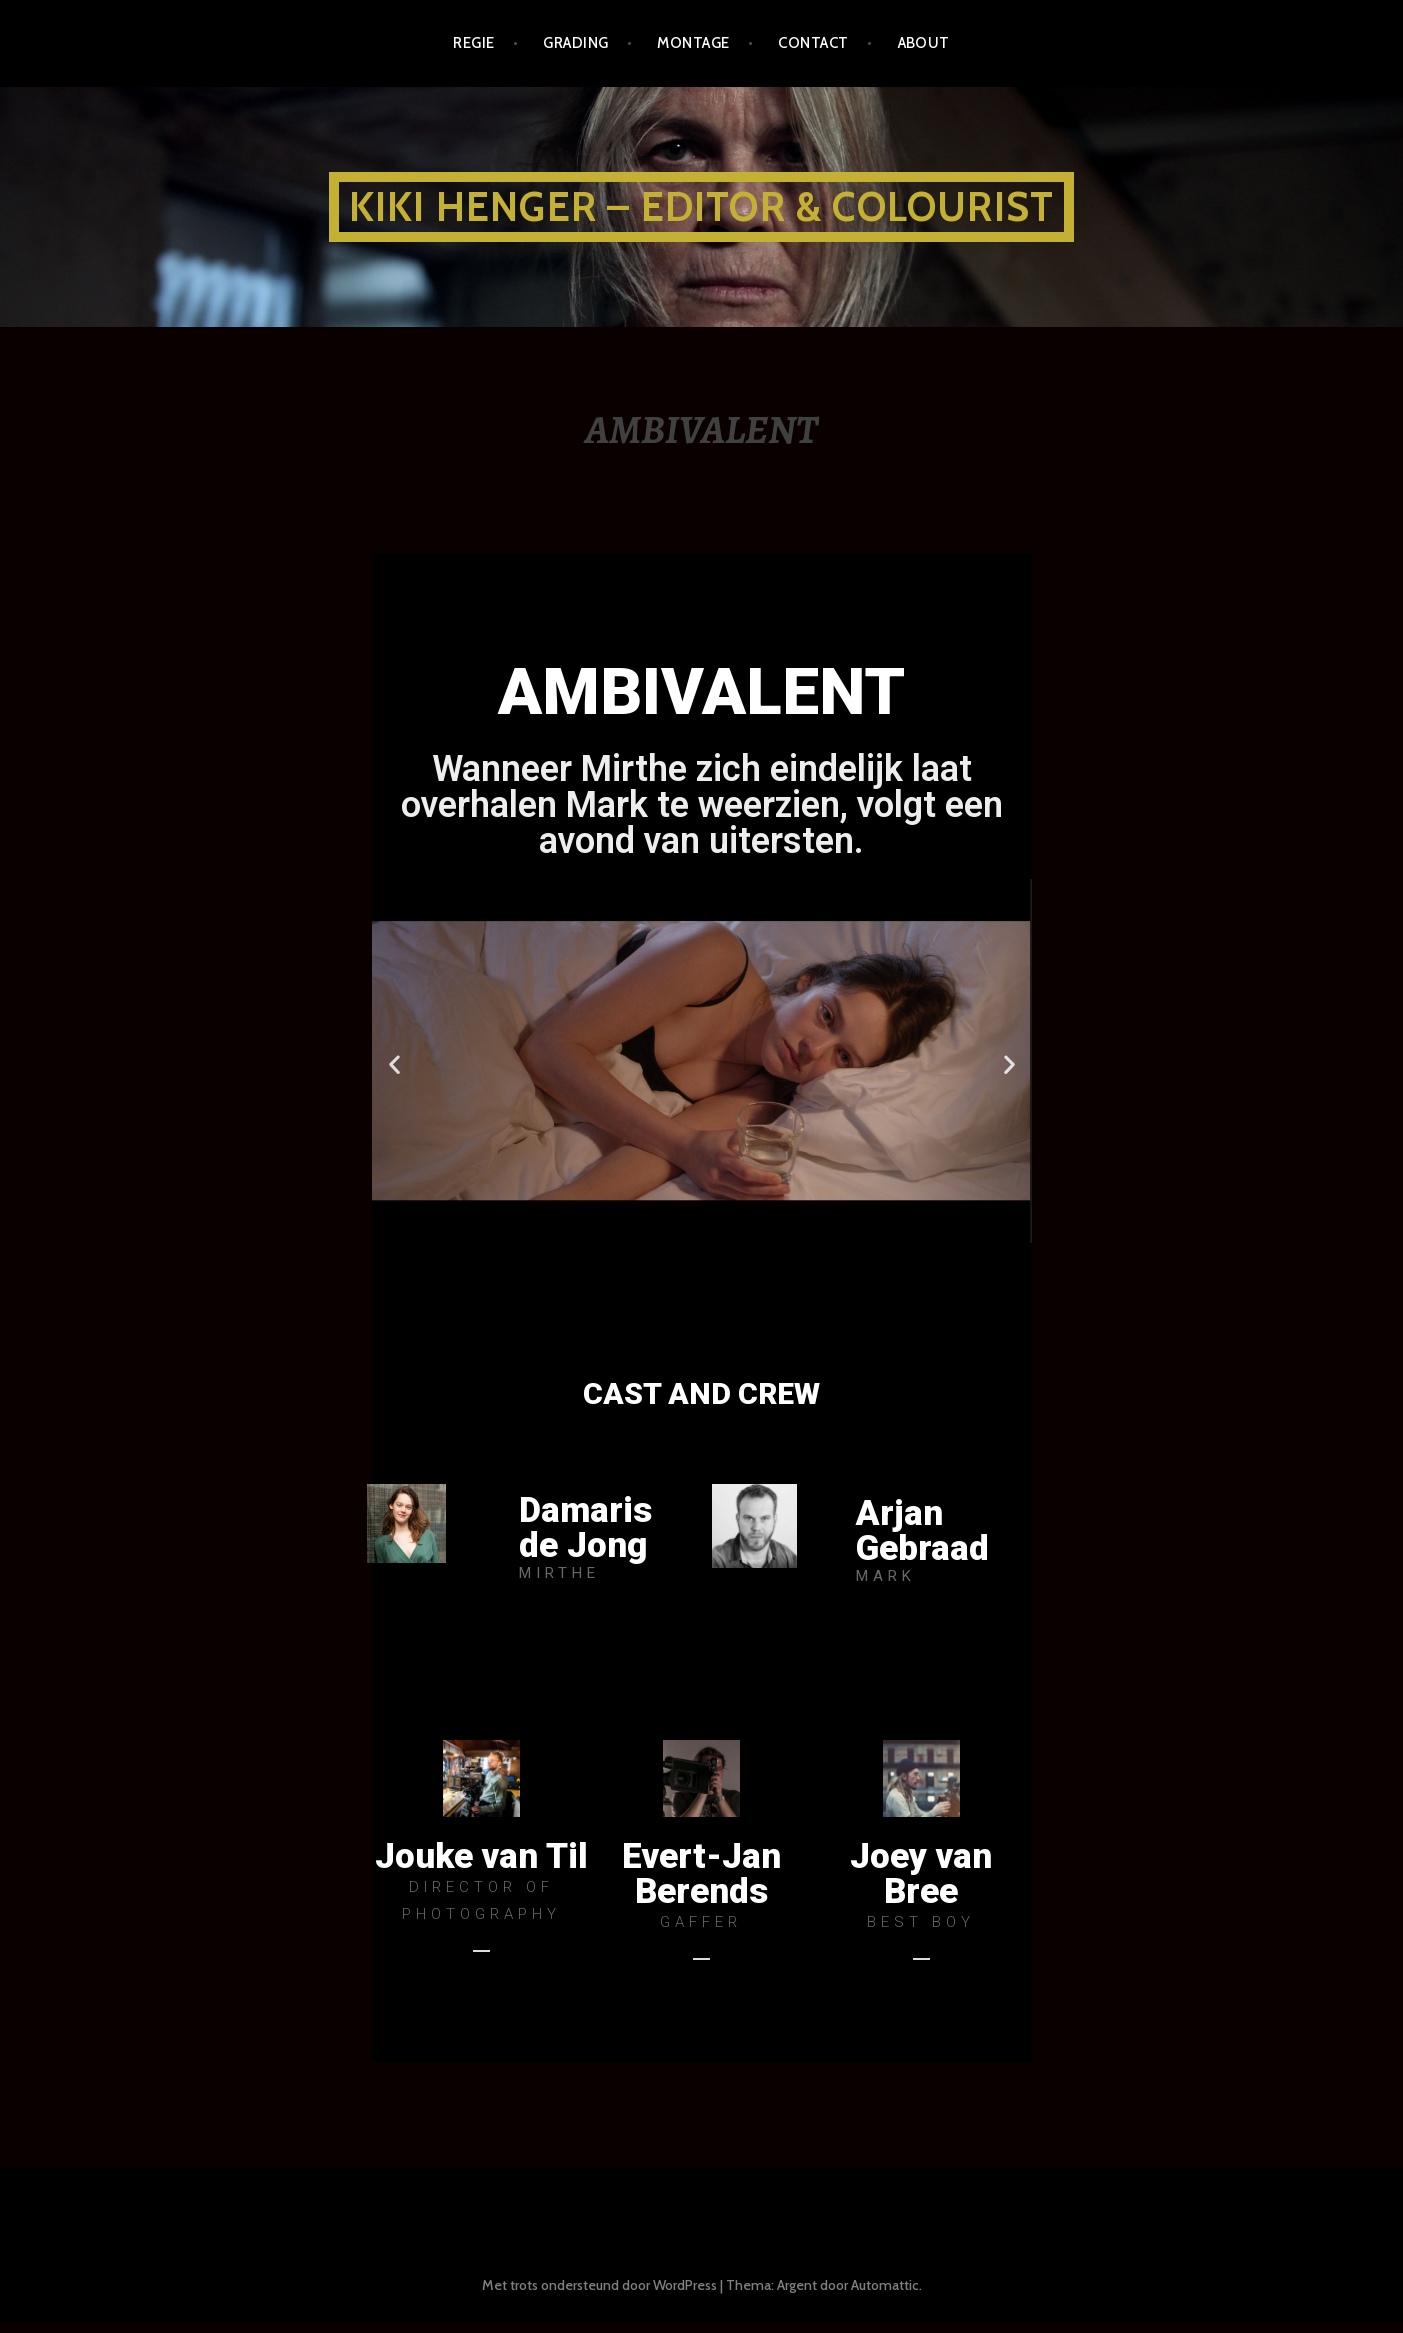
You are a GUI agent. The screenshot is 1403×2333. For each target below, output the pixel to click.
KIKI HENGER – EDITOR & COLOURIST (701, 206)
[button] (657, 1261)
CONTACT (813, 43)
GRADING (575, 43)
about (924, 43)
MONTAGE (693, 43)
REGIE (473, 43)
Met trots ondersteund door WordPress (599, 2296)
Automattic (885, 2296)
